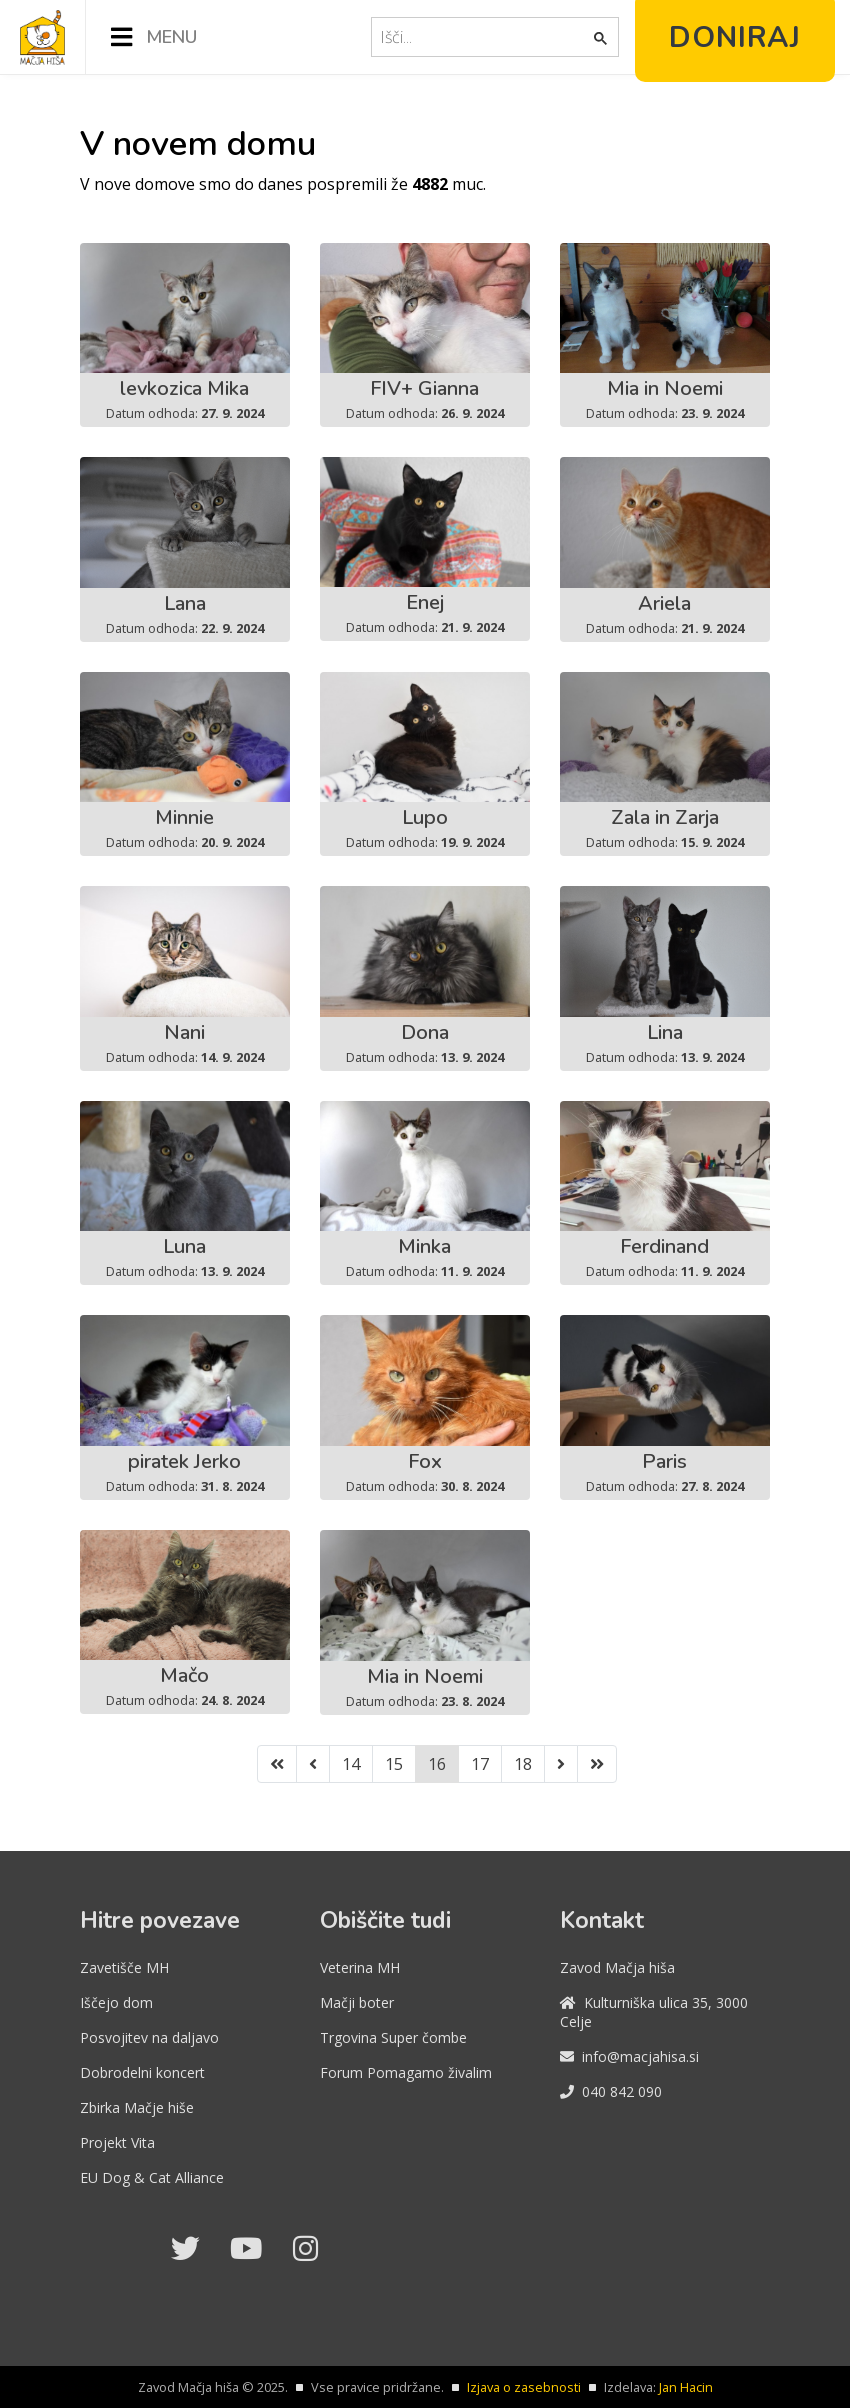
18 (523, 1764)
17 (480, 1764)
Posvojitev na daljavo (149, 2037)
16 (437, 1764)
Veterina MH (360, 1967)
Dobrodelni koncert (142, 2072)
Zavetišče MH (124, 1967)
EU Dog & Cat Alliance (152, 2177)
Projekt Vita (117, 2142)
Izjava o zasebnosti (524, 2387)
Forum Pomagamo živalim (406, 2072)
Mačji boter (357, 2002)
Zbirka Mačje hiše (137, 2107)
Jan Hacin (686, 2387)
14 (351, 1764)
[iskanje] (484, 37)
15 (394, 1764)
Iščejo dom (116, 2002)
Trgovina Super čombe (393, 2037)
